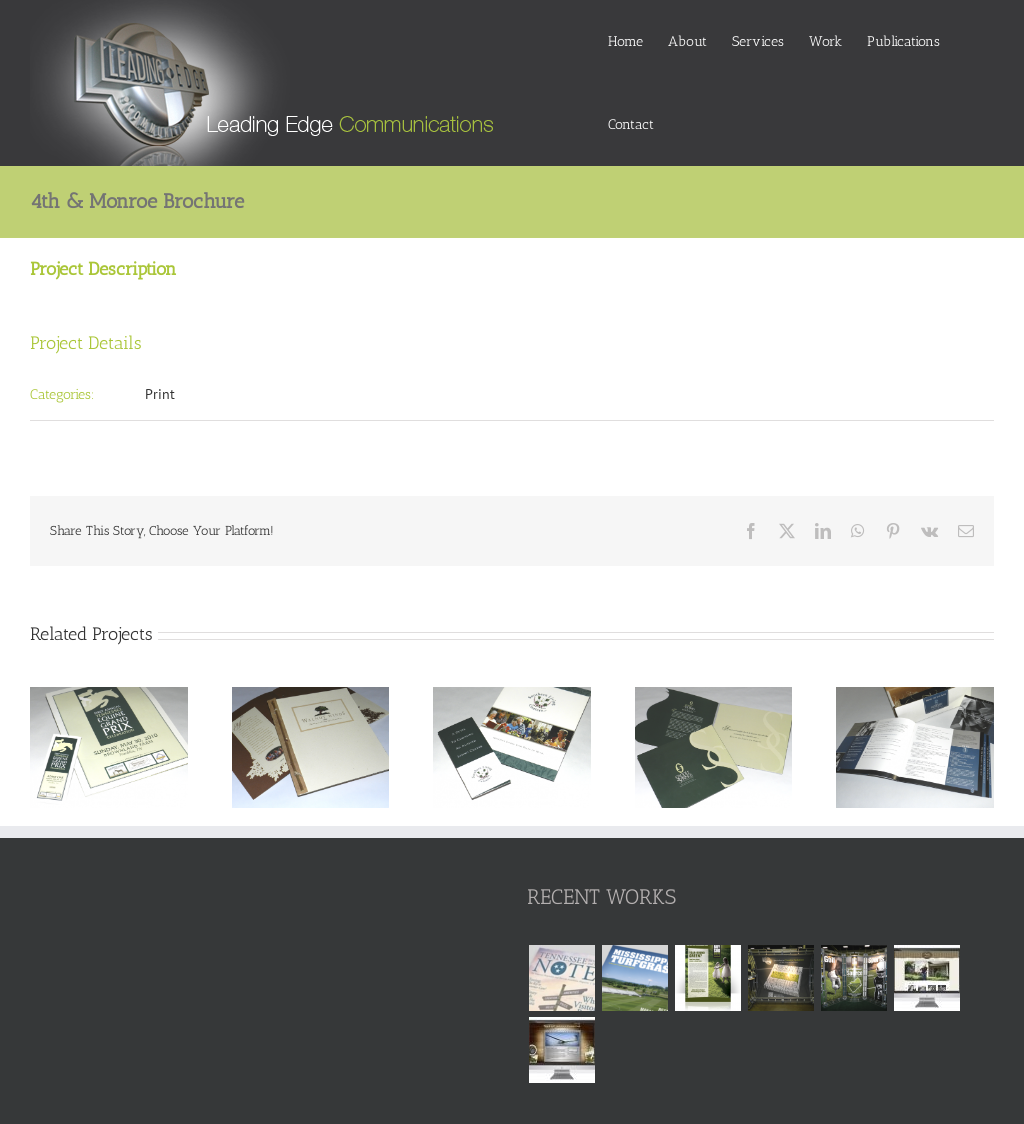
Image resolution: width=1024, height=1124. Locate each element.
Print (160, 394)
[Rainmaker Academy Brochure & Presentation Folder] (915, 696)
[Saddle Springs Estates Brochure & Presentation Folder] (714, 696)
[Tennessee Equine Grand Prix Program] (109, 696)
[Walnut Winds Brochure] (311, 696)
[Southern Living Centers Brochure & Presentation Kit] (512, 696)
